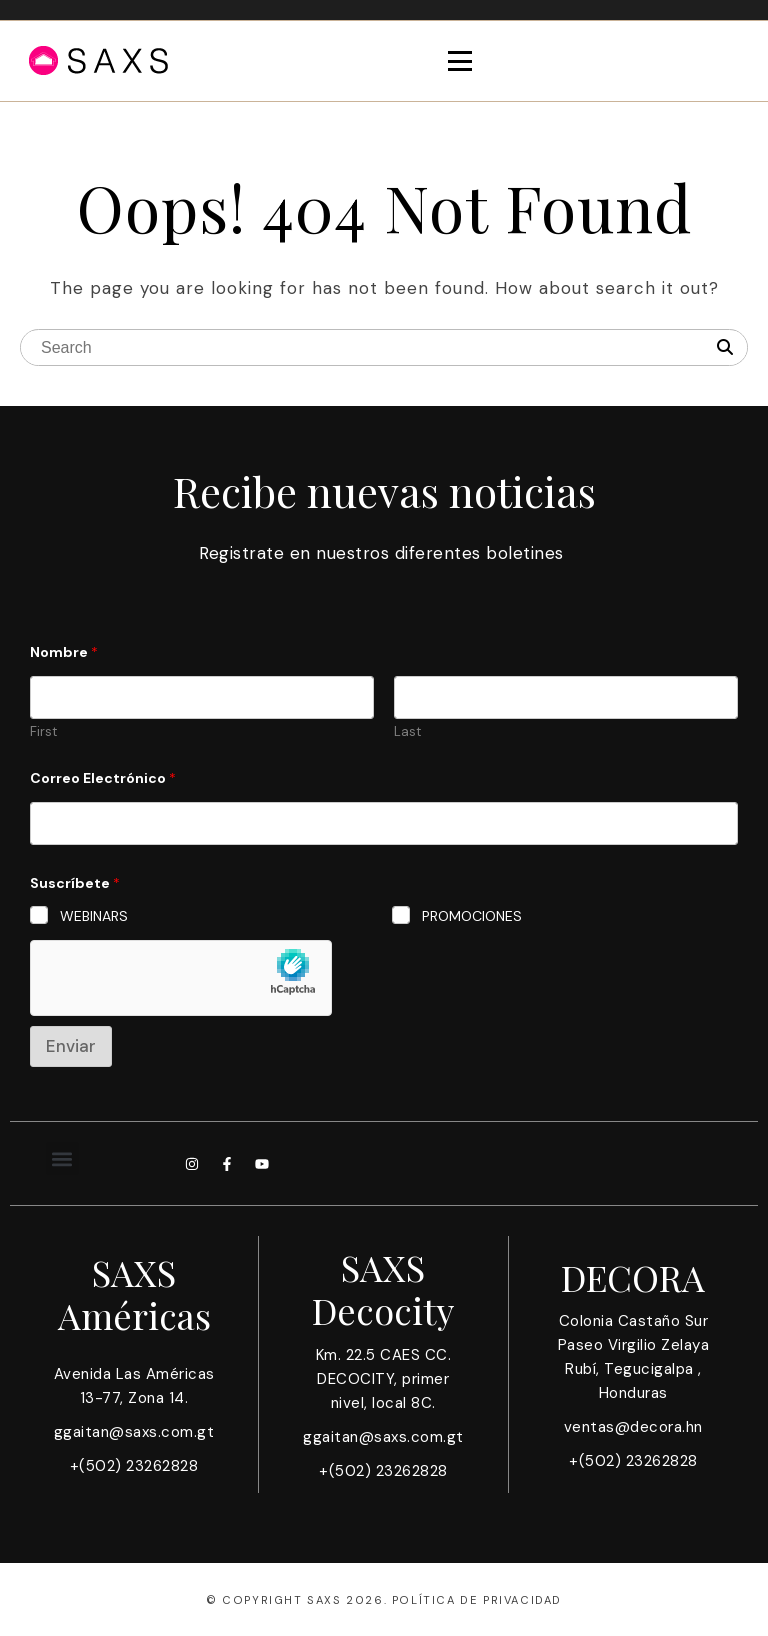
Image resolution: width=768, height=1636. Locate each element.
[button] (62, 1158)
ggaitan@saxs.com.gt (134, 1432)
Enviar (71, 1046)
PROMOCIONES (472, 916)
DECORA (633, 1277)
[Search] (725, 348)
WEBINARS (94, 916)
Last (407, 732)
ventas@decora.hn (633, 1427)
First (43, 732)
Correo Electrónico (103, 778)
